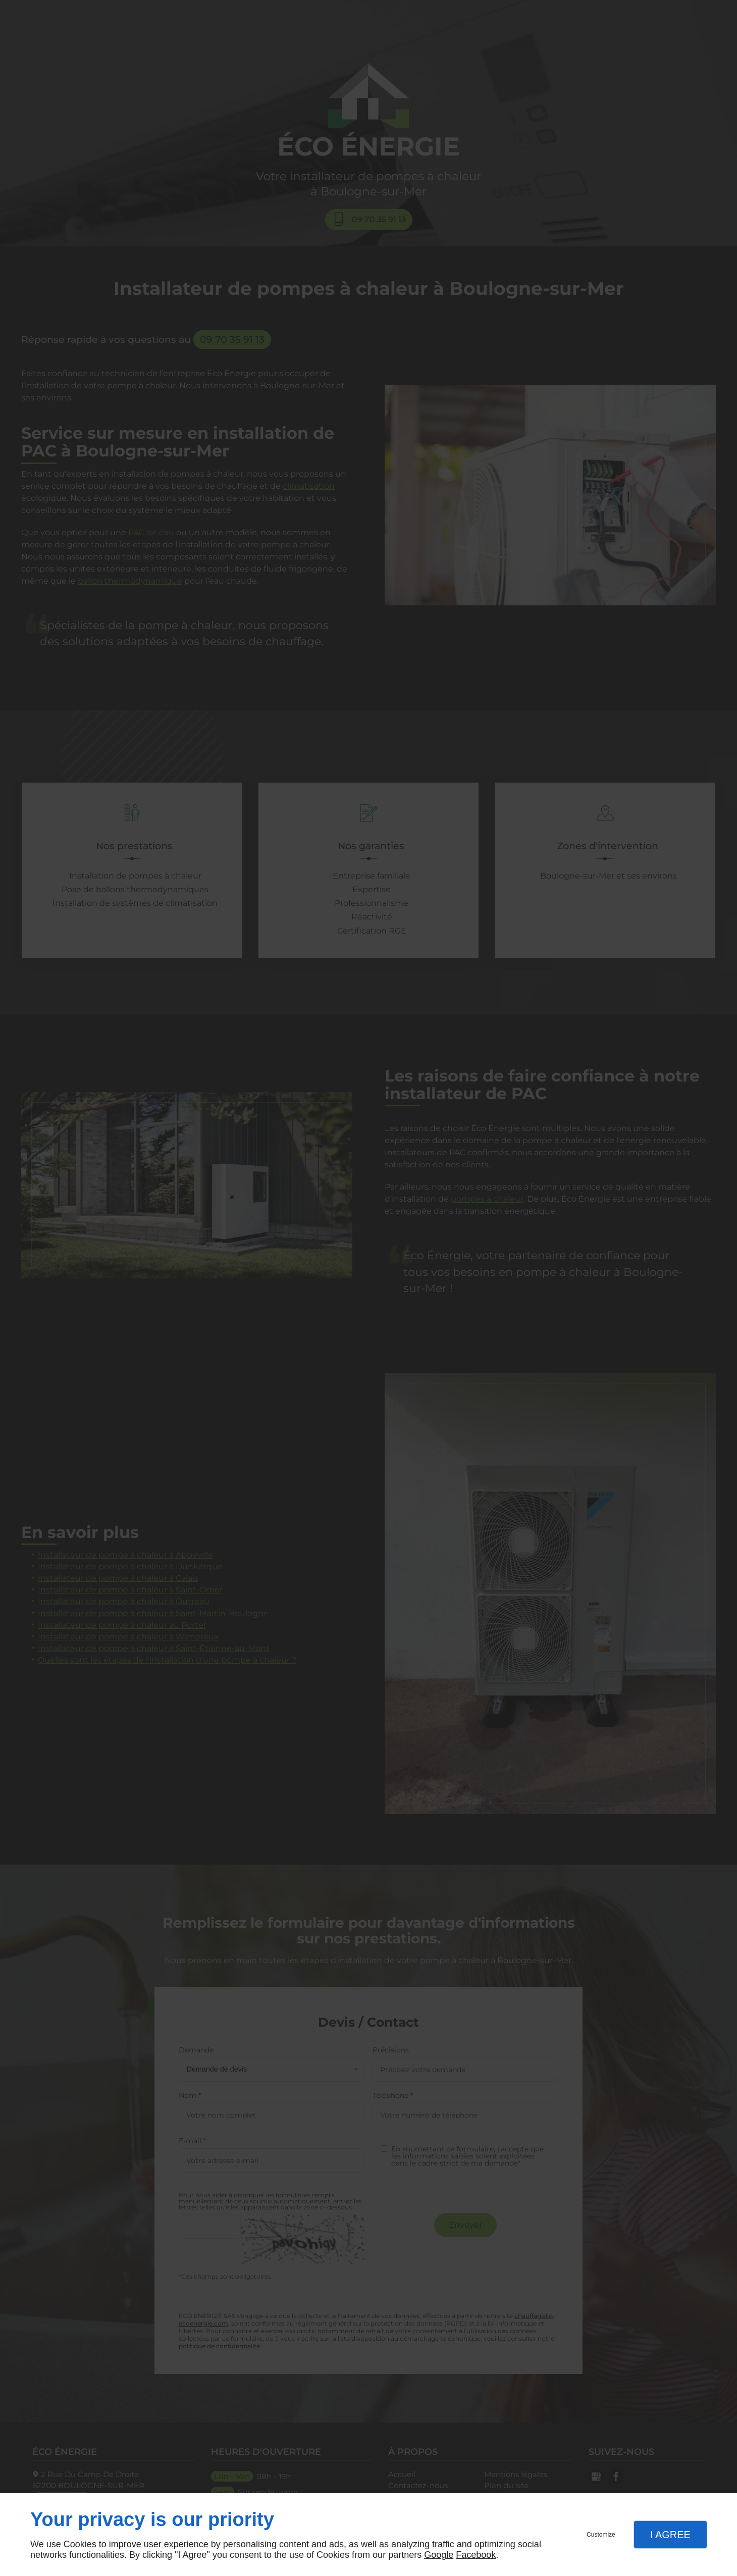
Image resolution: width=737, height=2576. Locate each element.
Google (438, 2555)
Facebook (476, 2555)
